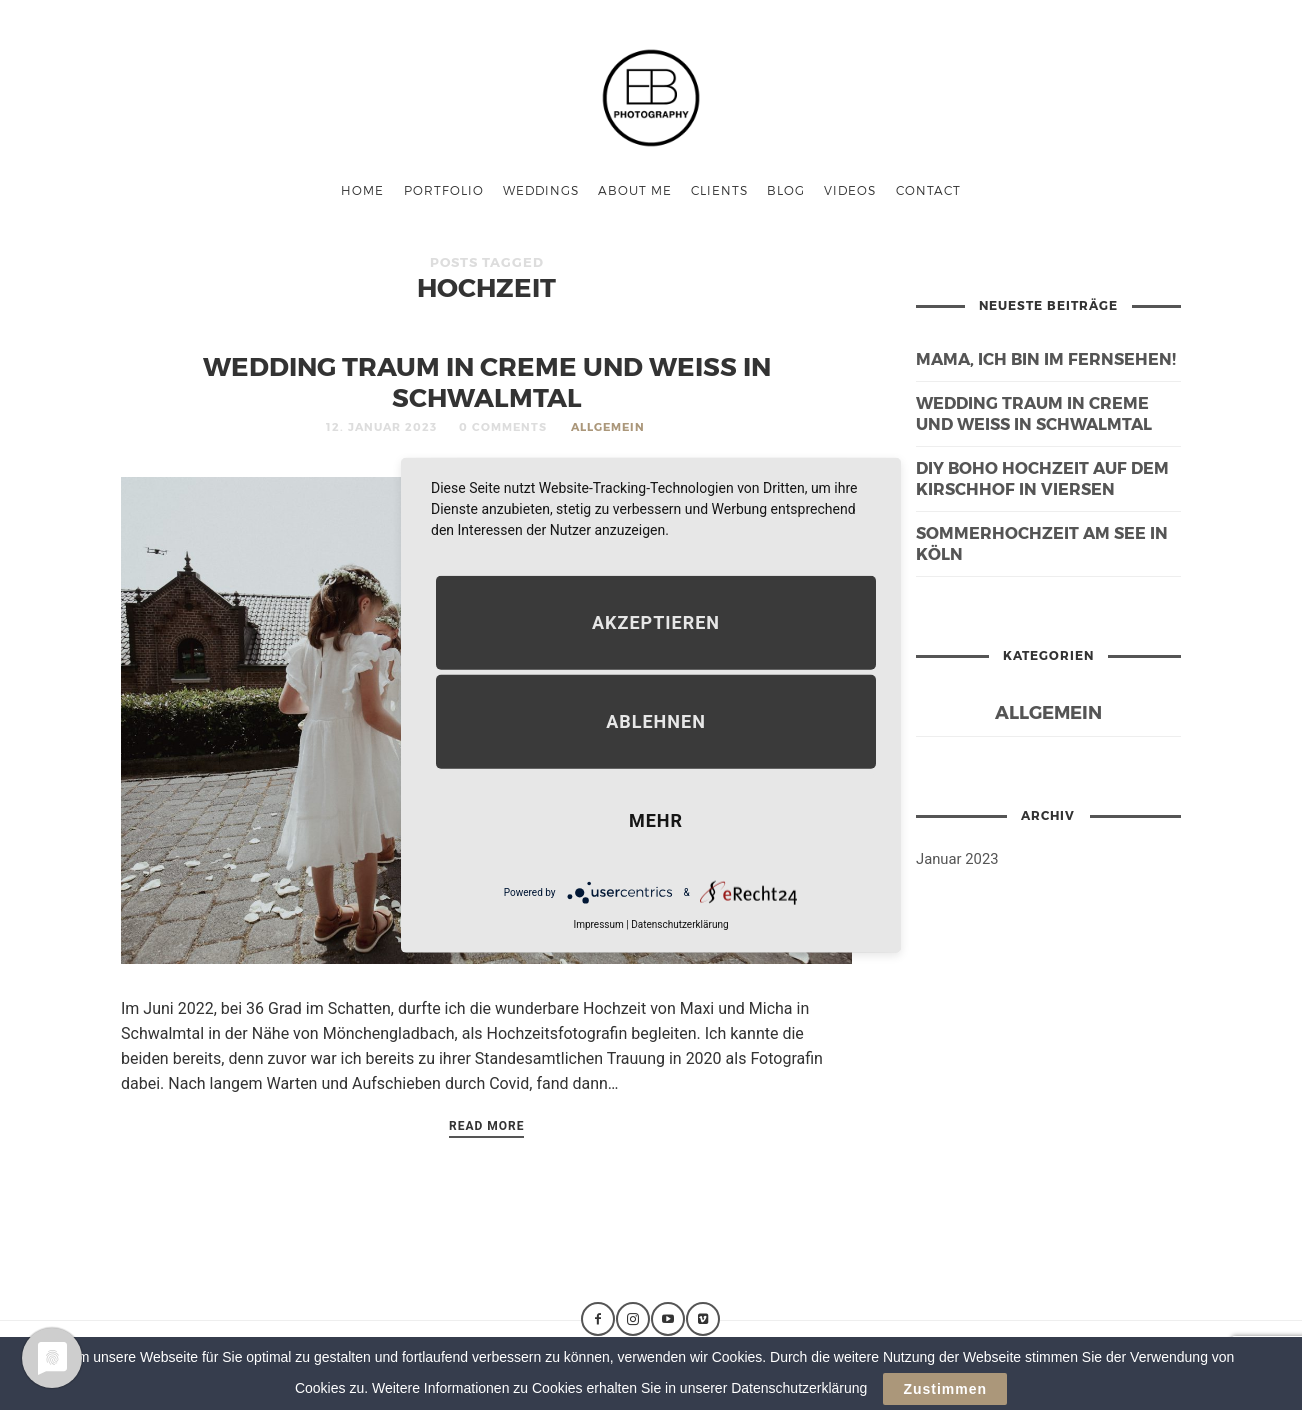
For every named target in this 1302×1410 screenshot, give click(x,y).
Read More (487, 1126)
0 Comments (503, 426)
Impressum (598, 924)
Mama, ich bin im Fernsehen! (1046, 358)
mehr (656, 820)
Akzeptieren (656, 622)
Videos (850, 190)
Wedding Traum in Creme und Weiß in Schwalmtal (487, 381)
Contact (928, 190)
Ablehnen (656, 721)
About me (635, 190)
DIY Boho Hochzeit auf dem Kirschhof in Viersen (1042, 478)
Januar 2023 (957, 859)
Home (362, 190)
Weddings (541, 190)
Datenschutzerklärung (679, 924)
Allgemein (608, 426)
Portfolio (444, 190)
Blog (786, 190)
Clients (719, 190)
